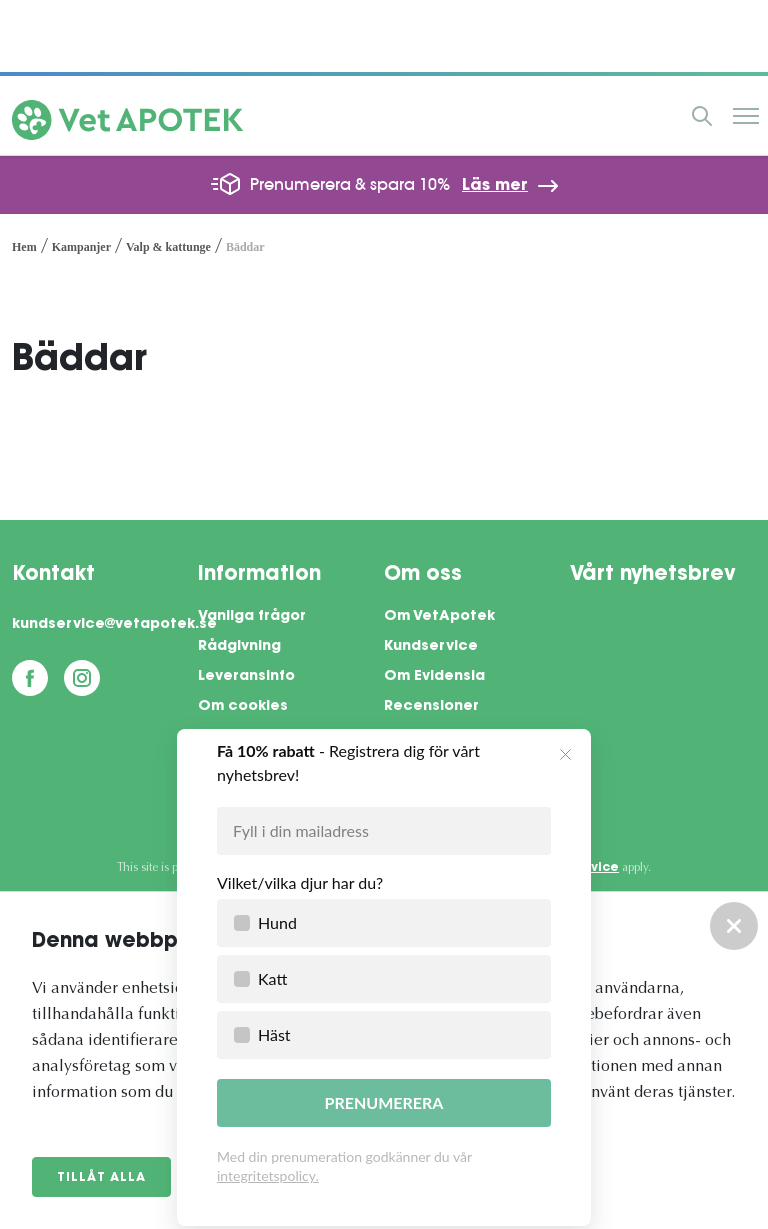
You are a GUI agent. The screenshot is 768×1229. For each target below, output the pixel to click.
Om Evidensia (434, 677)
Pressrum (419, 737)
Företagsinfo (246, 797)
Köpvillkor (234, 767)
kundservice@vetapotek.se (105, 625)
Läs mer (495, 186)
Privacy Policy (434, 868)
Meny (746, 116)
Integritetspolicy (262, 737)
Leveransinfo (246, 677)
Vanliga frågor (252, 617)
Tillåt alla (101, 1178)
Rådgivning (239, 647)
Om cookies (243, 707)
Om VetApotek (439, 617)
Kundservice (431, 647)
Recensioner (431, 707)
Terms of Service (562, 868)
